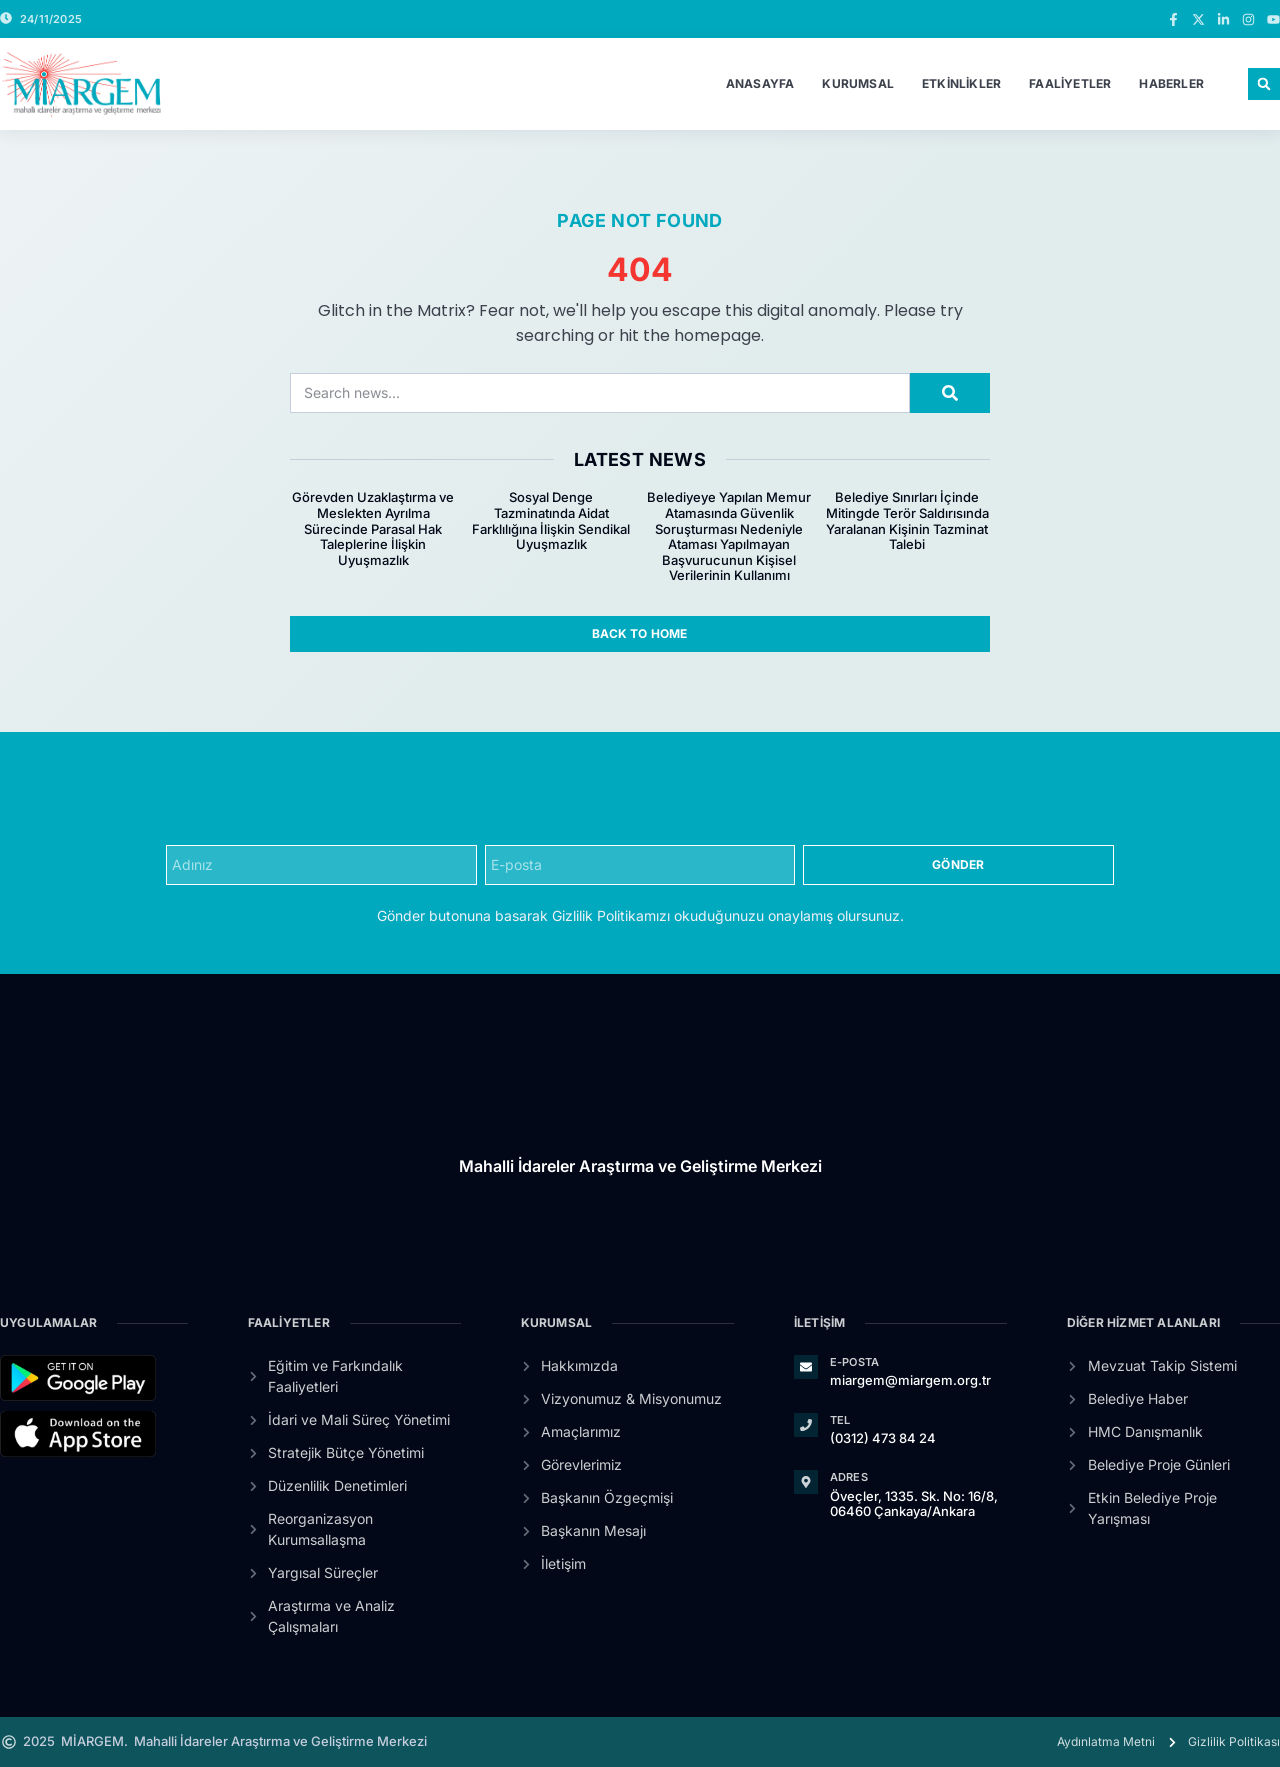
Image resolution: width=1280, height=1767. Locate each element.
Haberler (1171, 83)
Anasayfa (760, 83)
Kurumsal (858, 83)
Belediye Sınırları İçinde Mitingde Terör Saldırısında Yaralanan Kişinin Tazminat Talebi (907, 520)
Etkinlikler (961, 83)
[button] (1264, 84)
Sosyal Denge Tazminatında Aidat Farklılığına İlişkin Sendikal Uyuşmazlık (551, 520)
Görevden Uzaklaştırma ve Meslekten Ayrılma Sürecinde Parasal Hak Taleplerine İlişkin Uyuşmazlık (373, 528)
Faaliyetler (1070, 83)
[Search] (950, 393)
